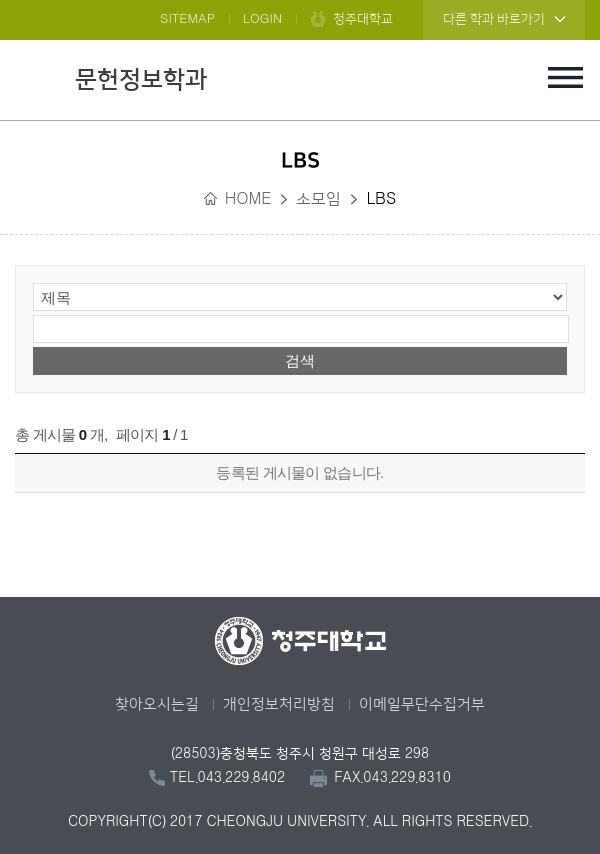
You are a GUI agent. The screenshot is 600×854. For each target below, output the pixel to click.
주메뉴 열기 (565, 77)
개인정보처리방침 (279, 704)
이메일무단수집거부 (422, 704)
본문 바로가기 (300, 1)
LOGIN (262, 19)
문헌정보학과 (141, 80)
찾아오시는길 (157, 704)
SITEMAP (187, 19)
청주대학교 (363, 19)
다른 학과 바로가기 (494, 19)
